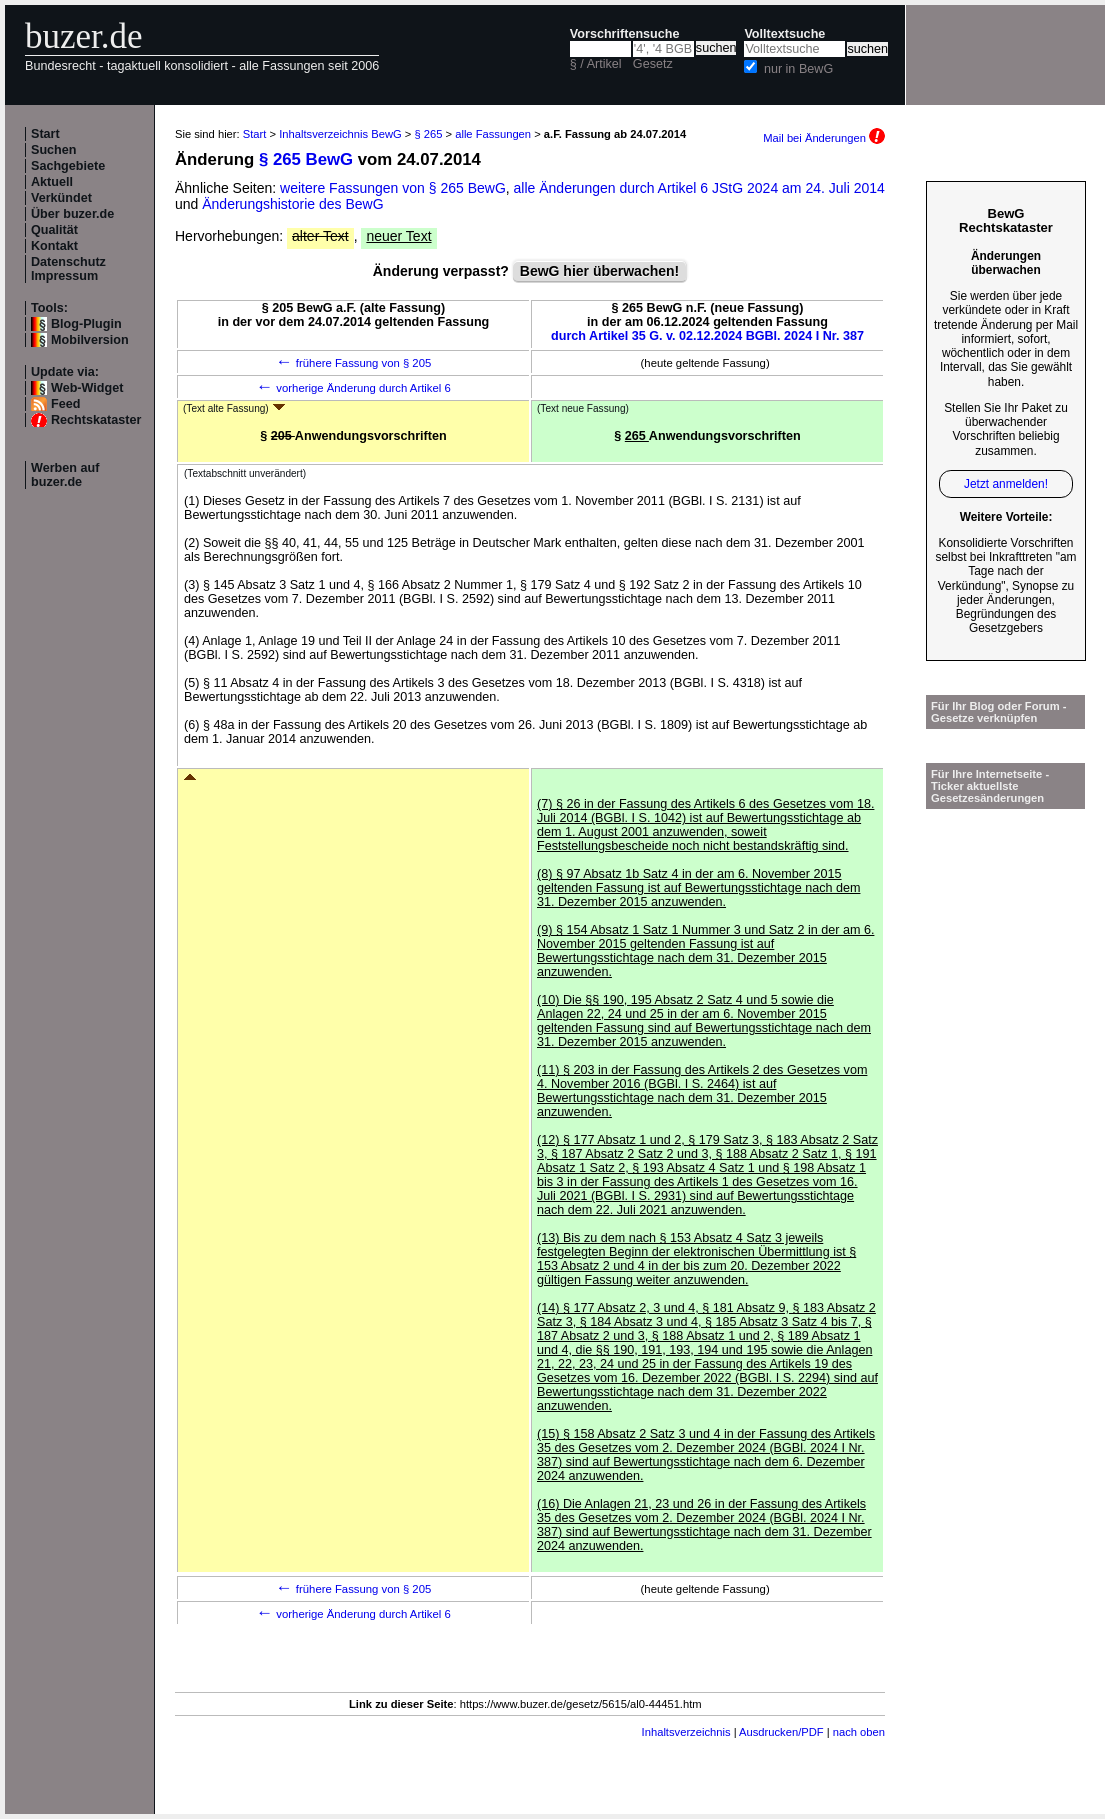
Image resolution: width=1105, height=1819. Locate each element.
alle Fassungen (493, 134)
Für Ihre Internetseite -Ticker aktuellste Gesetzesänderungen (990, 786)
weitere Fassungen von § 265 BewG (393, 188)
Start (45, 134)
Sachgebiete (68, 166)
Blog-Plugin (86, 324)
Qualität (54, 230)
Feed (65, 404)
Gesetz (653, 64)
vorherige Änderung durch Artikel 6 (353, 388)
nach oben (859, 1732)
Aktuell (52, 182)
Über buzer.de (72, 214)
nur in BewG (798, 69)
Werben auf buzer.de (65, 475)
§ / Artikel (596, 64)
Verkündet (61, 198)
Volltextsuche (784, 34)
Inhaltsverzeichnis (686, 1732)
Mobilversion (90, 340)
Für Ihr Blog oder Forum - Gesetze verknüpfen (999, 712)
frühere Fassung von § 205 (354, 363)
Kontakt (54, 246)
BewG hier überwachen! (599, 271)
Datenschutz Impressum (68, 269)
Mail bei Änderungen (824, 138)
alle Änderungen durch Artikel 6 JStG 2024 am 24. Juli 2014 (699, 188)
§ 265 (428, 134)
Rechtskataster (96, 420)
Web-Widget (87, 388)
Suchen (54, 150)
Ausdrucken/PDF (781, 1732)
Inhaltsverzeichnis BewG (340, 134)
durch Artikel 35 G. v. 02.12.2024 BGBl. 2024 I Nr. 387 (707, 336)
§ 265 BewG (306, 159)
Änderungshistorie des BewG (292, 204)
